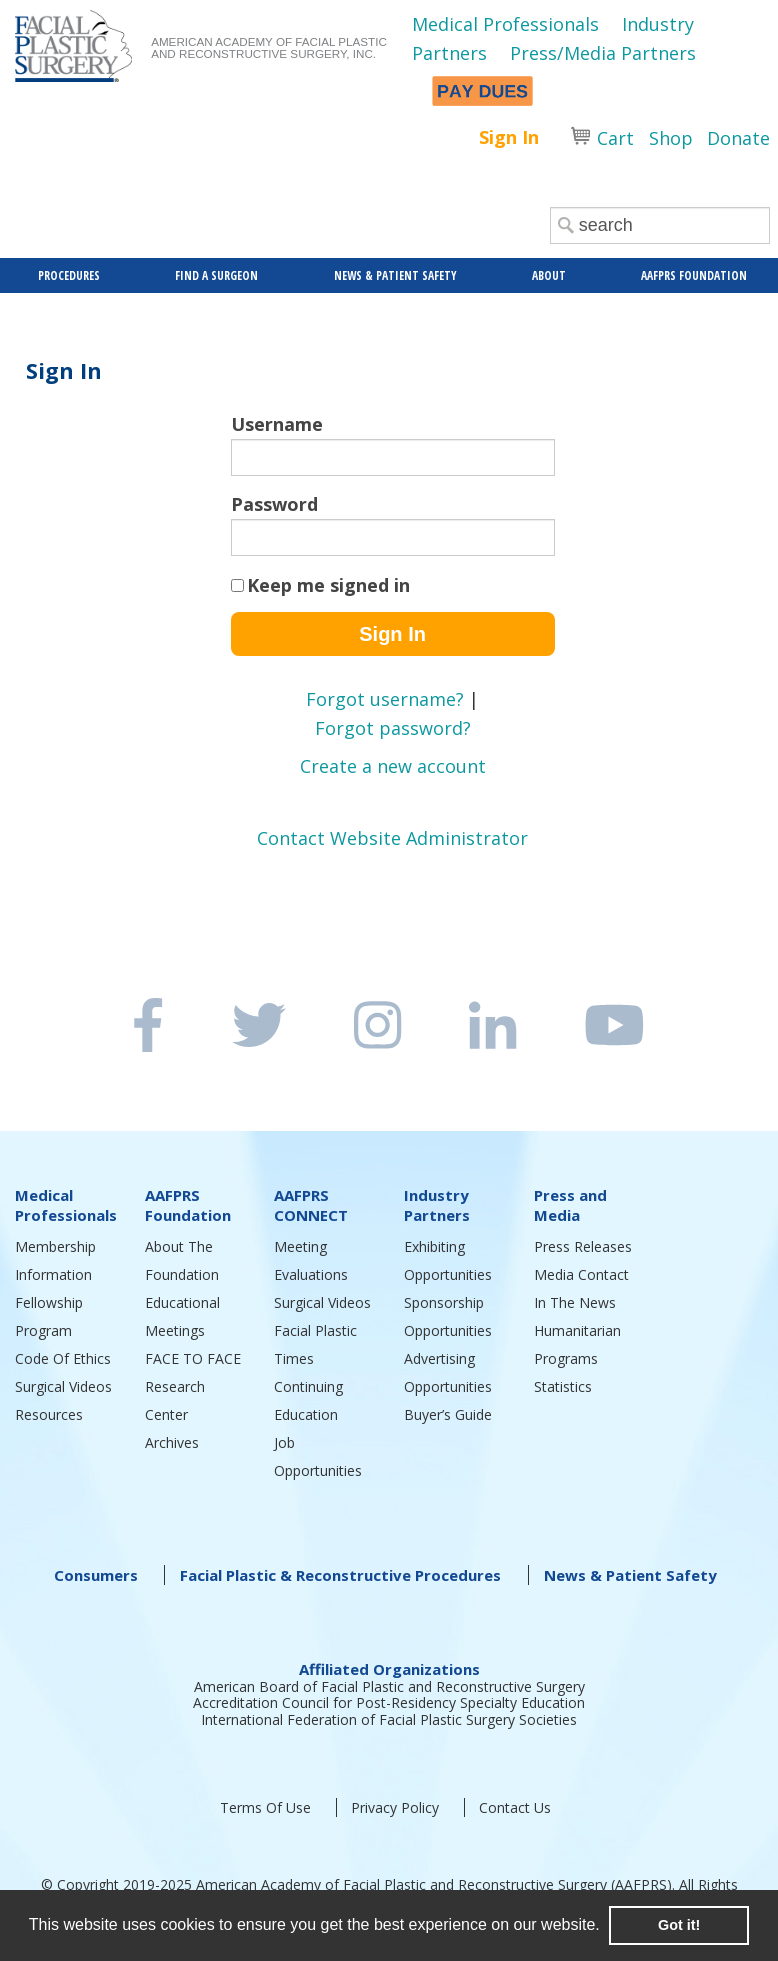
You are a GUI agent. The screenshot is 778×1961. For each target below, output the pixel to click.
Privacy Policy (395, 1807)
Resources (49, 1414)
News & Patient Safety (630, 1575)
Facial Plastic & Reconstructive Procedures (340, 1575)
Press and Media (570, 1205)
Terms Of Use (265, 1807)
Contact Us (515, 1807)
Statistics (563, 1386)
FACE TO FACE (193, 1358)
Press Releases (583, 1246)
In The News (575, 1302)
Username (277, 424)
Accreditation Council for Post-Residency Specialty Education (389, 1702)
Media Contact (581, 1274)
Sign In (509, 137)
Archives (172, 1442)
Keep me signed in (328, 585)
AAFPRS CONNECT (311, 1205)
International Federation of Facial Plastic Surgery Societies (389, 1719)
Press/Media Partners (603, 53)
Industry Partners (437, 1205)
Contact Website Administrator (392, 838)
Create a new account (393, 766)
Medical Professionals (505, 24)
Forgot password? (393, 728)
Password (274, 504)
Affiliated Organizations (389, 1669)
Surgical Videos (63, 1386)
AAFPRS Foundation (188, 1205)
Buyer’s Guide (448, 1414)
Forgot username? (385, 699)
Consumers (96, 1575)
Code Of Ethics (63, 1358)
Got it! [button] (679, 1925)
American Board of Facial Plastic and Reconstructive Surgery (389, 1686)
